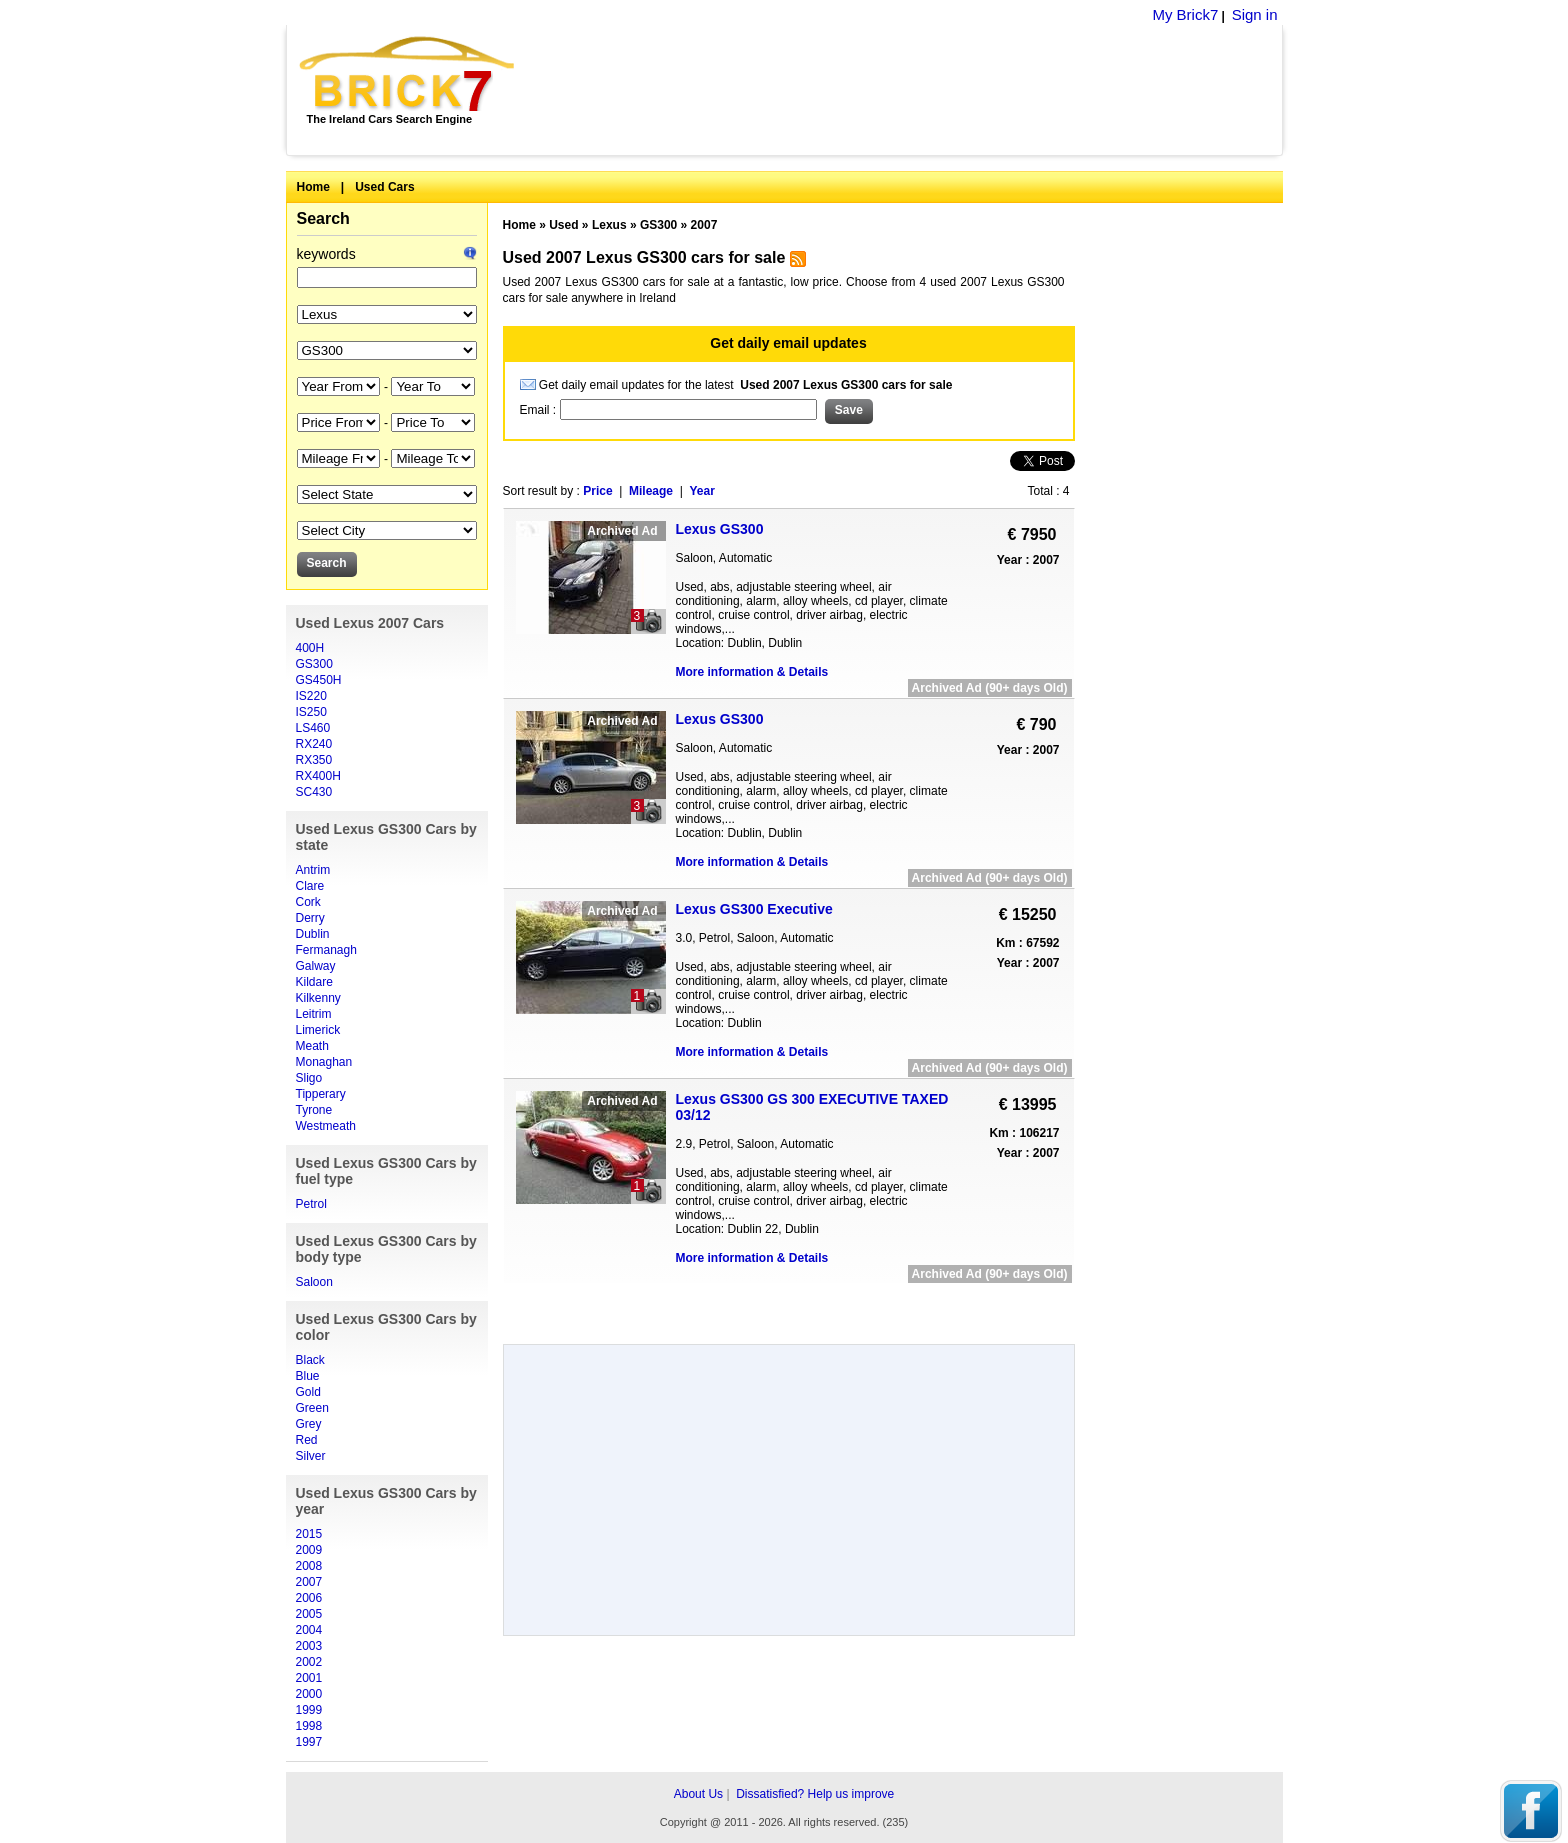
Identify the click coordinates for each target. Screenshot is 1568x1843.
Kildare (314, 982)
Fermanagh (326, 950)
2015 (309, 1534)
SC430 (314, 792)
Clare (310, 886)
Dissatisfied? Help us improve (815, 1794)
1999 (309, 1710)
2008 (309, 1566)
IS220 (311, 696)
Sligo (309, 1078)
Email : (540, 410)
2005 (309, 1614)
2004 (309, 1630)
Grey (309, 1424)
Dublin (313, 934)
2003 (309, 1646)
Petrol (311, 1204)
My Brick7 (1185, 14)
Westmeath (326, 1126)
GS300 (314, 664)
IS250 (311, 712)
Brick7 (408, 74)
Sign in (1255, 14)
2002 (309, 1662)
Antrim (313, 870)
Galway (316, 966)
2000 (309, 1694)
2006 (309, 1598)
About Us (698, 1794)
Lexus (609, 225)
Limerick (318, 1030)
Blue (308, 1376)
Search (323, 218)
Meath (312, 1046)
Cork (308, 902)
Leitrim (314, 1014)
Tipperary (321, 1094)
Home (313, 187)
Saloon (314, 1282)
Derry (310, 918)
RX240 (314, 744)
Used (563, 225)
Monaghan (324, 1062)
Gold (308, 1392)
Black (310, 1360)
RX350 (314, 760)
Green (312, 1408)
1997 (309, 1742)
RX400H (318, 776)
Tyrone (314, 1110)
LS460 (313, 728)
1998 (309, 1726)
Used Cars (384, 187)
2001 (309, 1678)
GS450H (319, 680)
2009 (309, 1550)
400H (310, 648)
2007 (309, 1582)
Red (307, 1440)
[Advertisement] (909, 90)
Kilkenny (318, 998)
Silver (311, 1456)
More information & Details (752, 672)
